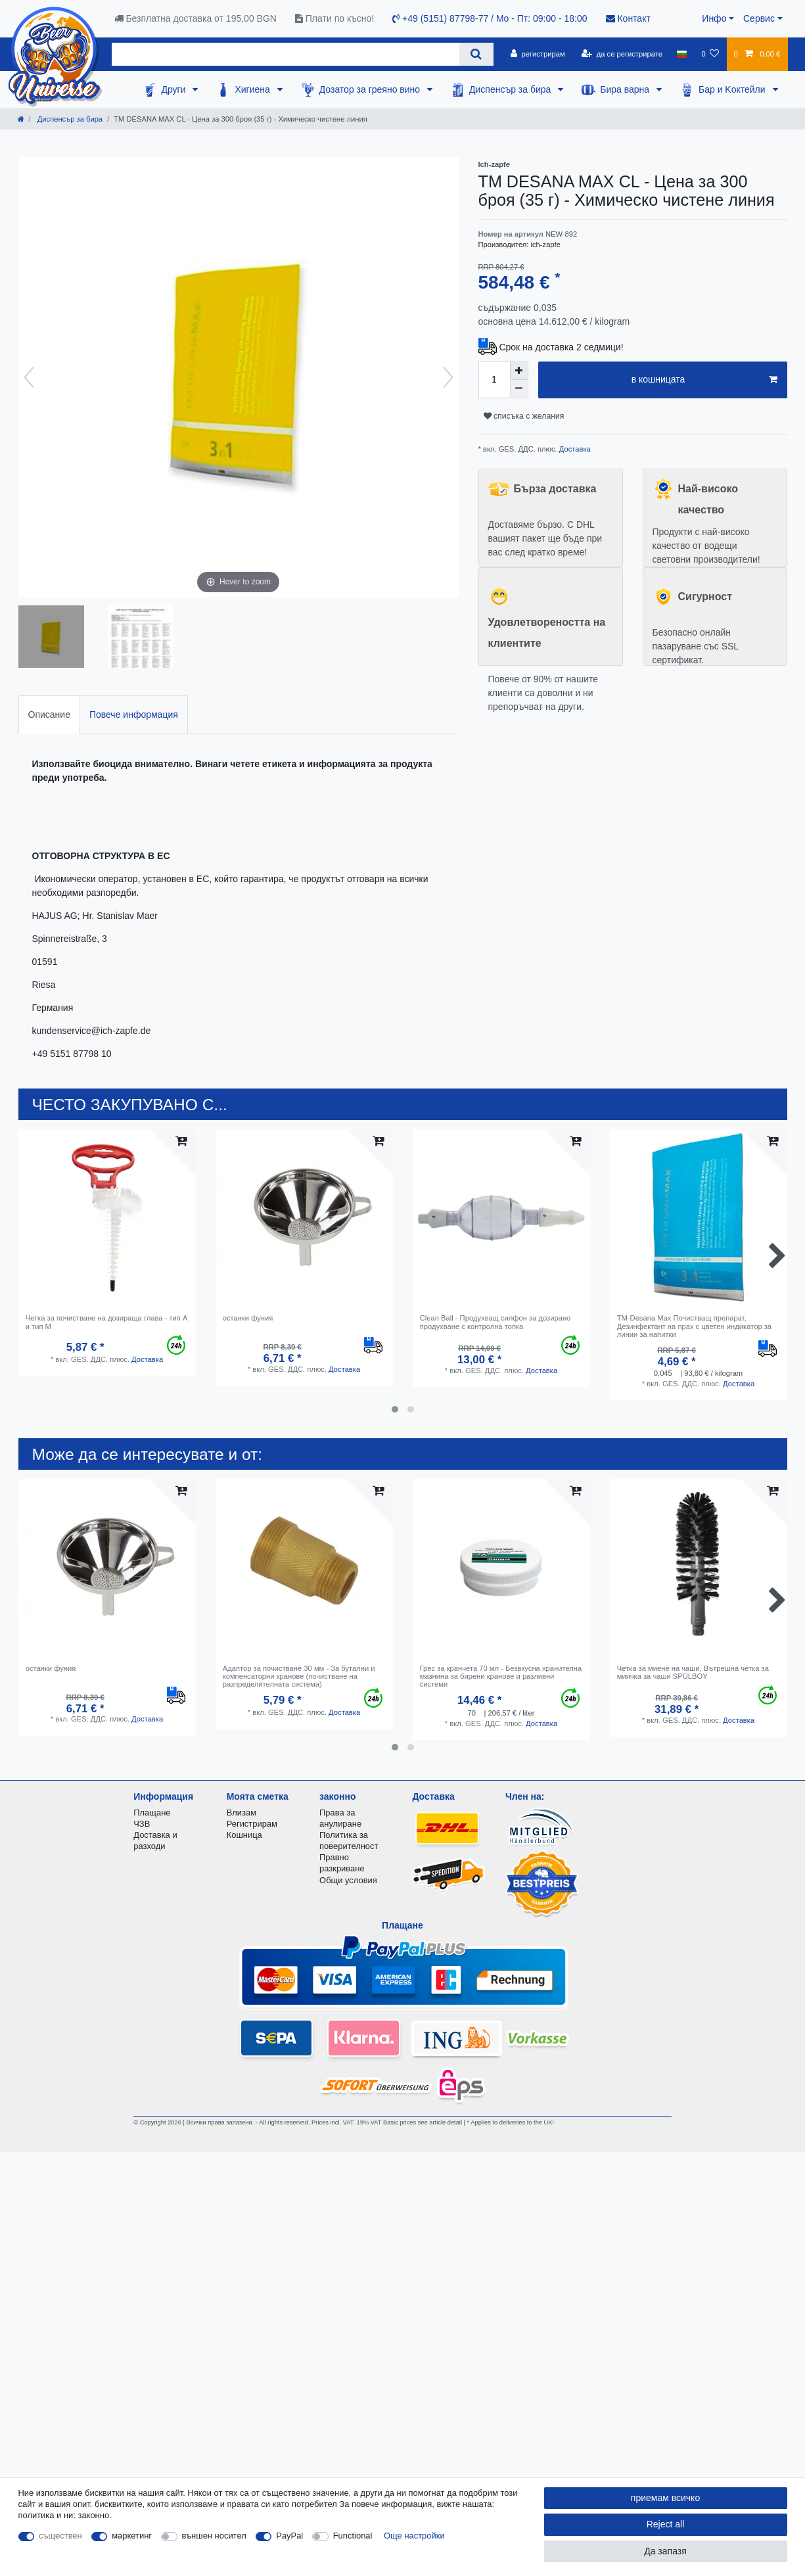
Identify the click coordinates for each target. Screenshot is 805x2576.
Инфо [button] (714, 18)
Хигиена (253, 89)
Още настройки (414, 2536)
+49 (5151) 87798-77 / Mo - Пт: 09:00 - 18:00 (489, 18)
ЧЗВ (141, 1824)
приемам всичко (665, 2498)
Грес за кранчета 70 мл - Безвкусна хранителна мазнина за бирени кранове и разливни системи (501, 1676)
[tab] (49, 714)
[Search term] (286, 54)
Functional (353, 2536)
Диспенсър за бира (511, 89)
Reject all (666, 2524)
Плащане (151, 1812)
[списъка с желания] (710, 53)
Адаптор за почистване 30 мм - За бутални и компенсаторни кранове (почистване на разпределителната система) (299, 1676)
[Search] (476, 54)
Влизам (241, 1812)
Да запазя (665, 2551)
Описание (49, 714)
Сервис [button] (759, 18)
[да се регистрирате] (622, 53)
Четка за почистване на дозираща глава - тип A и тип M (106, 1322)
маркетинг (132, 2536)
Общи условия (348, 1880)
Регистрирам (252, 1824)
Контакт (628, 18)
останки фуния (248, 1318)
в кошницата (704, 380)
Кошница (244, 1835)
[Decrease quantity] (519, 389)
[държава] (682, 53)
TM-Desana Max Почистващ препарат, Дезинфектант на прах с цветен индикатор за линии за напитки (694, 1326)
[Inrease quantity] (519, 371)
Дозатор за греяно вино (371, 89)
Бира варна (626, 89)
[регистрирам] (537, 53)
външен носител (214, 2536)
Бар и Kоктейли (733, 89)
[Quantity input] (494, 380)
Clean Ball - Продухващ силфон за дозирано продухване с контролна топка (495, 1322)
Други (174, 89)
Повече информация (133, 714)
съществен (60, 2536)
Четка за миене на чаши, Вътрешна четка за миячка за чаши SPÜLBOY (693, 1672)
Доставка (574, 449)
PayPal (289, 2536)
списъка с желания (524, 416)
